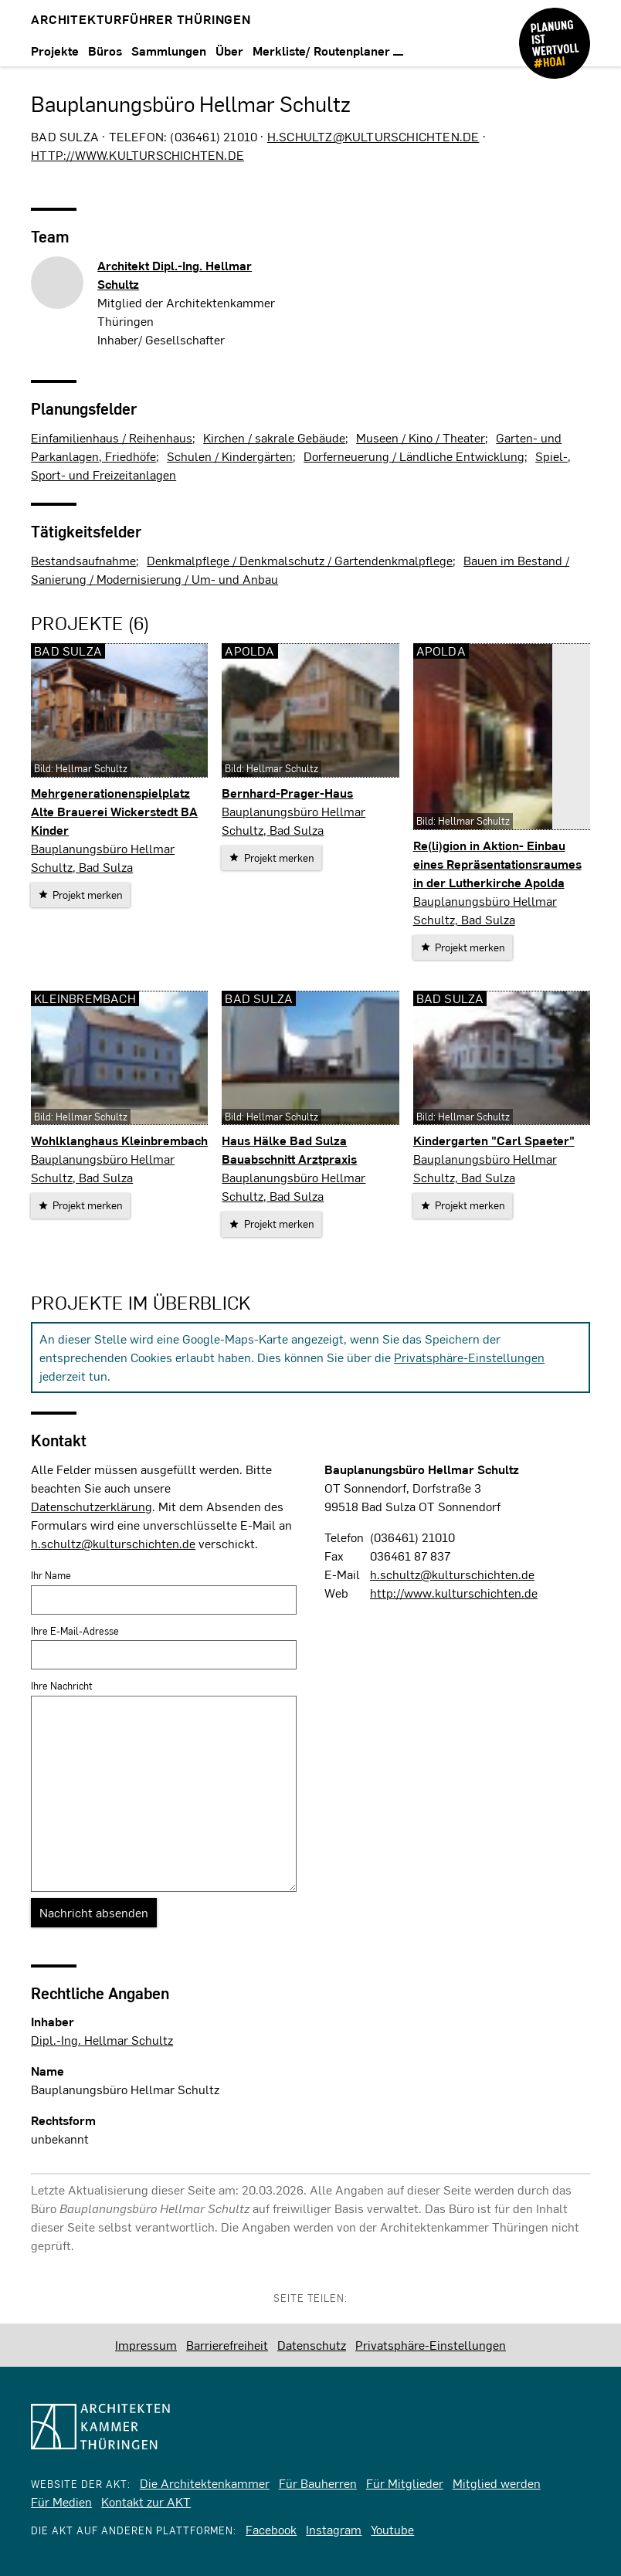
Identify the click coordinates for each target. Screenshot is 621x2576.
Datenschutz (311, 2345)
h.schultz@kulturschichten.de (373, 136)
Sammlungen (168, 50)
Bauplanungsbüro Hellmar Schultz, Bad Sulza (103, 857)
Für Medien (61, 2501)
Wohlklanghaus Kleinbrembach (119, 1140)
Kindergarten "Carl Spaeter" (494, 1140)
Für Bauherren (318, 2483)
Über (229, 50)
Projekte (55, 50)
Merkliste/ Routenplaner (328, 50)
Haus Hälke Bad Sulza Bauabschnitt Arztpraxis (289, 1149)
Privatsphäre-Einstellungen (469, 1357)
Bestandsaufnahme (83, 560)
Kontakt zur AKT (146, 2501)
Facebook (271, 2529)
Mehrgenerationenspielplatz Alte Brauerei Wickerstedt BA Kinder (114, 811)
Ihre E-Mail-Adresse (75, 1631)
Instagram (333, 2529)
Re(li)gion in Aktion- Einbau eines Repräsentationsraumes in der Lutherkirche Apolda (497, 863)
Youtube (392, 2529)
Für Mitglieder (404, 2483)
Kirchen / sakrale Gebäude (274, 437)
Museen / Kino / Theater (420, 437)
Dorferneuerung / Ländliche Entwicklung (414, 456)
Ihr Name (51, 1575)
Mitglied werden (497, 2483)
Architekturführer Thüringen (141, 19)
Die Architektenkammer (205, 2483)
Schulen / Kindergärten (230, 456)
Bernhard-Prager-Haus (287, 793)
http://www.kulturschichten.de (137, 155)
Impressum (146, 2345)
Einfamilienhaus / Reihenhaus (111, 437)
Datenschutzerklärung (91, 1506)
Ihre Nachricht (62, 1686)
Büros (105, 50)
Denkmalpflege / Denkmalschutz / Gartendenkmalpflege (300, 560)
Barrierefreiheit (227, 2345)
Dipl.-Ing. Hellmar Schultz (102, 2040)
